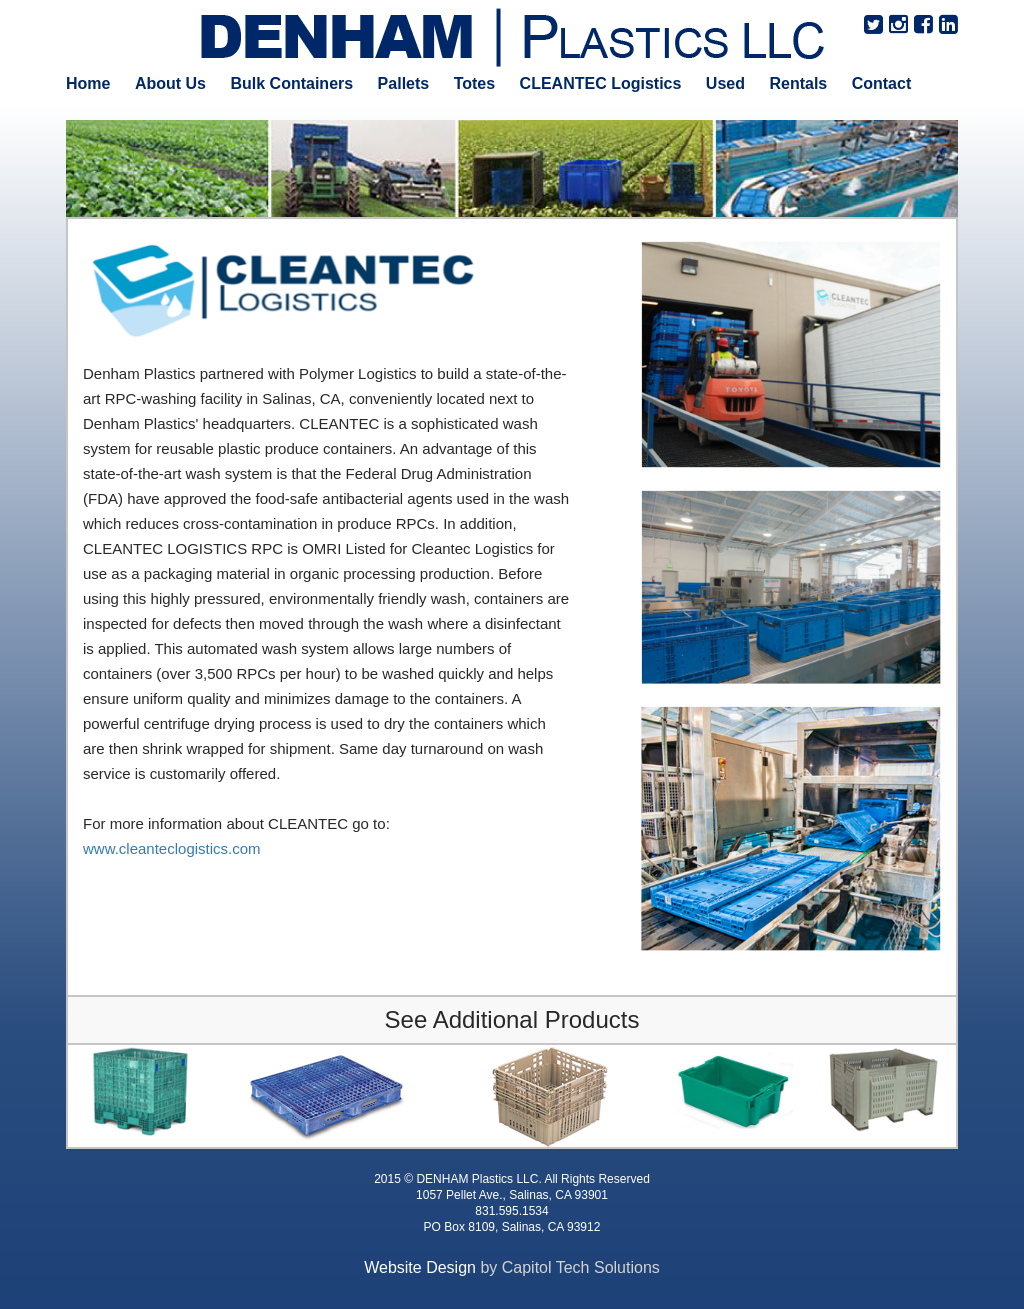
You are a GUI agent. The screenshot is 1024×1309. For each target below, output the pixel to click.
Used (725, 83)
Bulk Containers (291, 83)
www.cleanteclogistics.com (172, 848)
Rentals (798, 83)
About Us (170, 83)
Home (88, 83)
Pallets (404, 83)
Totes (474, 83)
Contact (882, 83)
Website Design (420, 1267)
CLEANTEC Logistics (601, 83)
